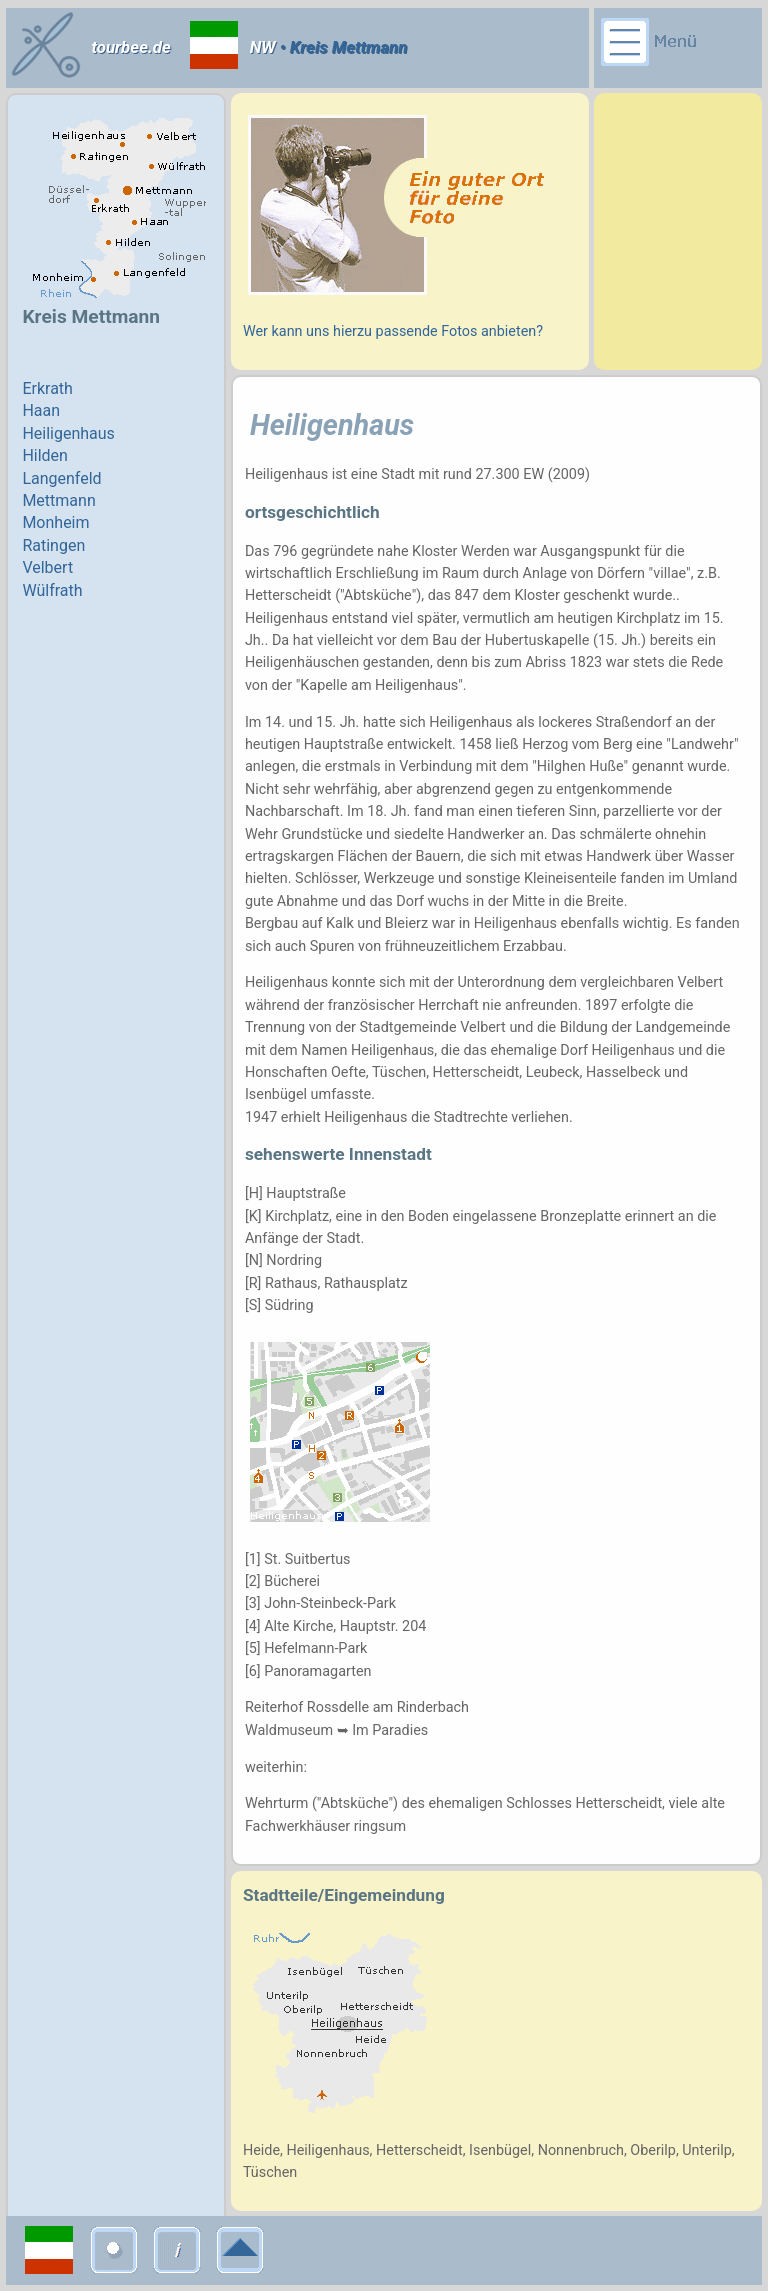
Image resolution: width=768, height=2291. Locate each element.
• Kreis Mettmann (342, 47)
